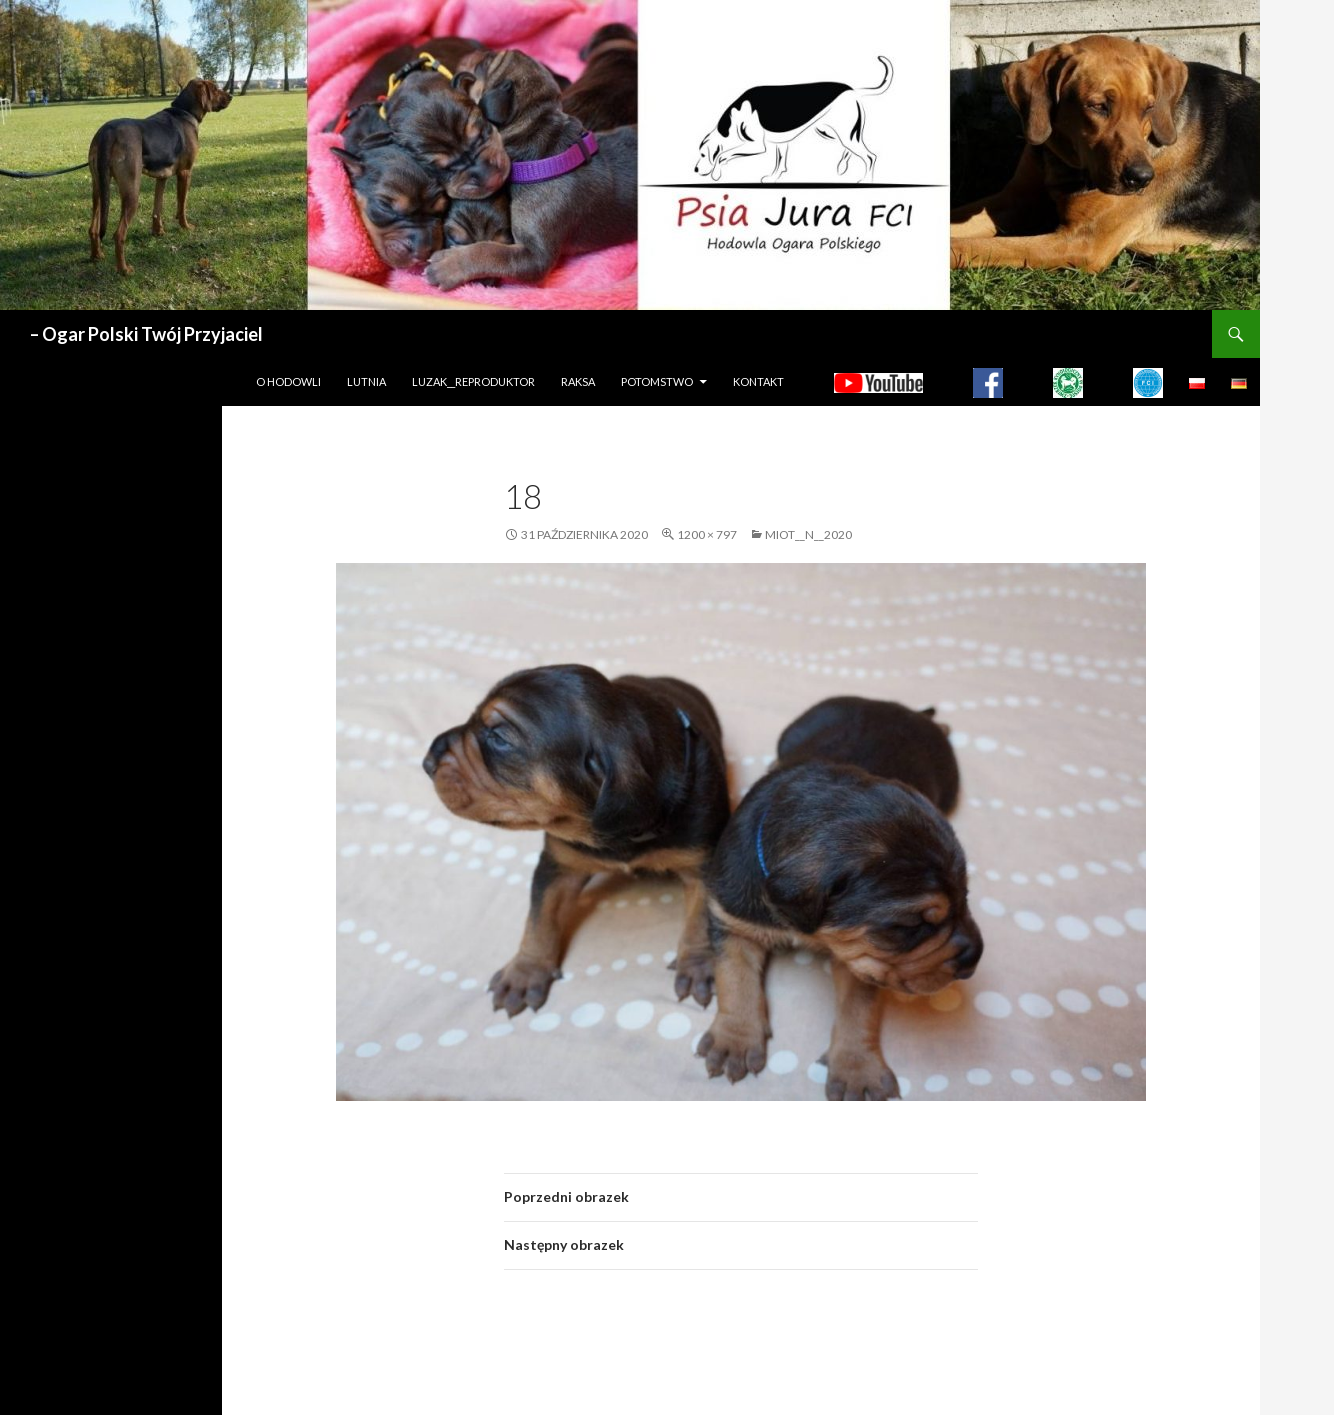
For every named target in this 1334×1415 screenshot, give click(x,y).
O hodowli (288, 381)
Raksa (578, 381)
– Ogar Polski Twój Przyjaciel (146, 334)
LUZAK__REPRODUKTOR (473, 381)
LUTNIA (366, 381)
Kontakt (758, 381)
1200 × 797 (707, 534)
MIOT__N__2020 (808, 534)
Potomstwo (657, 381)
